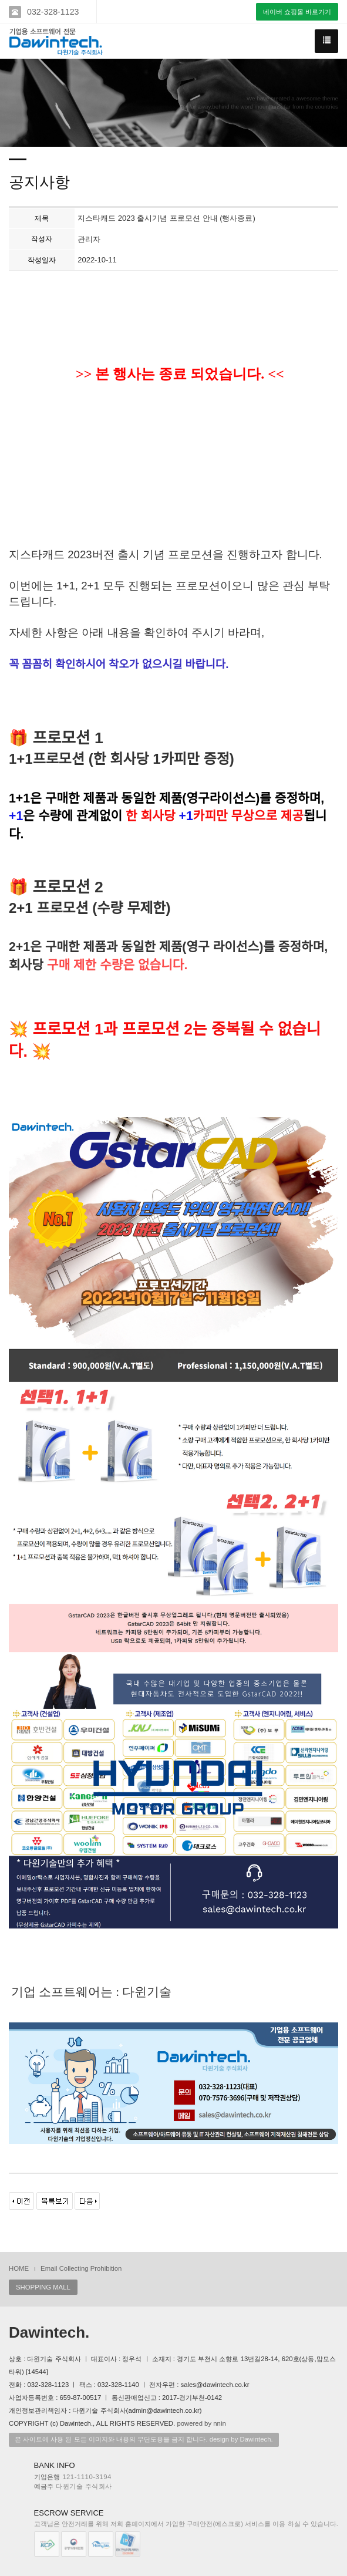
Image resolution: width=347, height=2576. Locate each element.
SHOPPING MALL (43, 2287)
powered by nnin (201, 2423)
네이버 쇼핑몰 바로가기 (297, 11)
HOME (19, 2268)
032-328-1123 (53, 11)
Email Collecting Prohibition (81, 2268)
